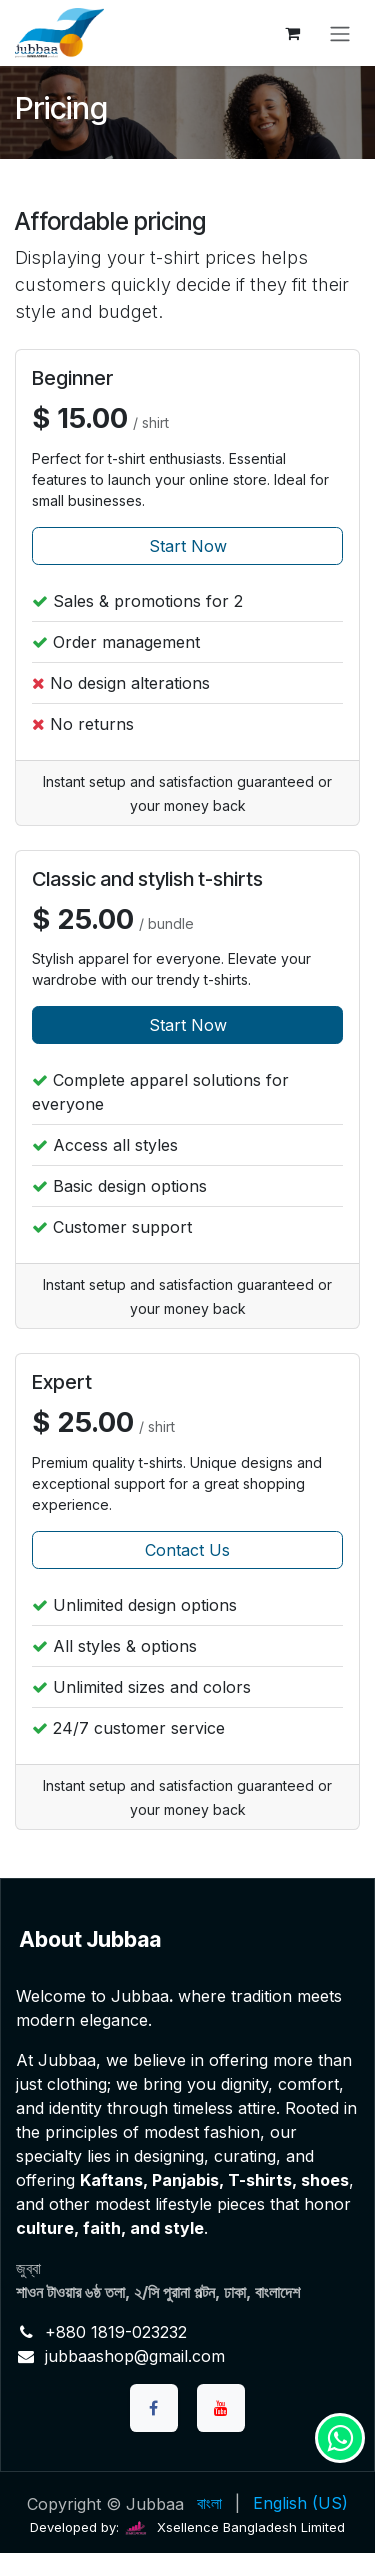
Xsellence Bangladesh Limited (234, 2527)
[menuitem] (209, 2503)
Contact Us (187, 1550)
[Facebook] (154, 2408)
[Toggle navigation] (340, 33)
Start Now (188, 546)
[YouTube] (221, 2408)
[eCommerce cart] (292, 33)
